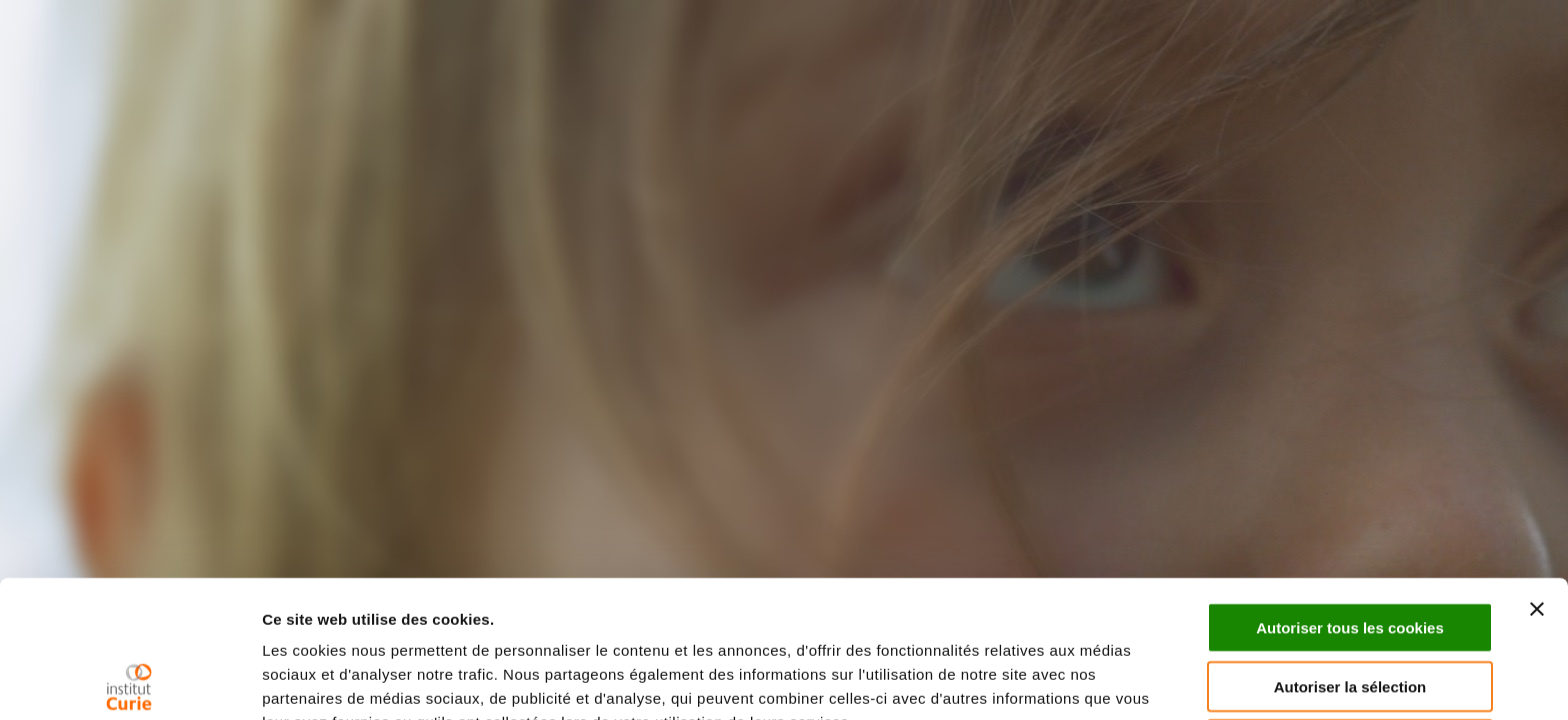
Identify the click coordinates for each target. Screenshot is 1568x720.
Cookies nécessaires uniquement (1350, 607)
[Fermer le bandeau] (1537, 472)
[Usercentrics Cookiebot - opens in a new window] (129, 681)
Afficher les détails (329, 680)
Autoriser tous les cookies (1350, 490)
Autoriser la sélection (1350, 549)
